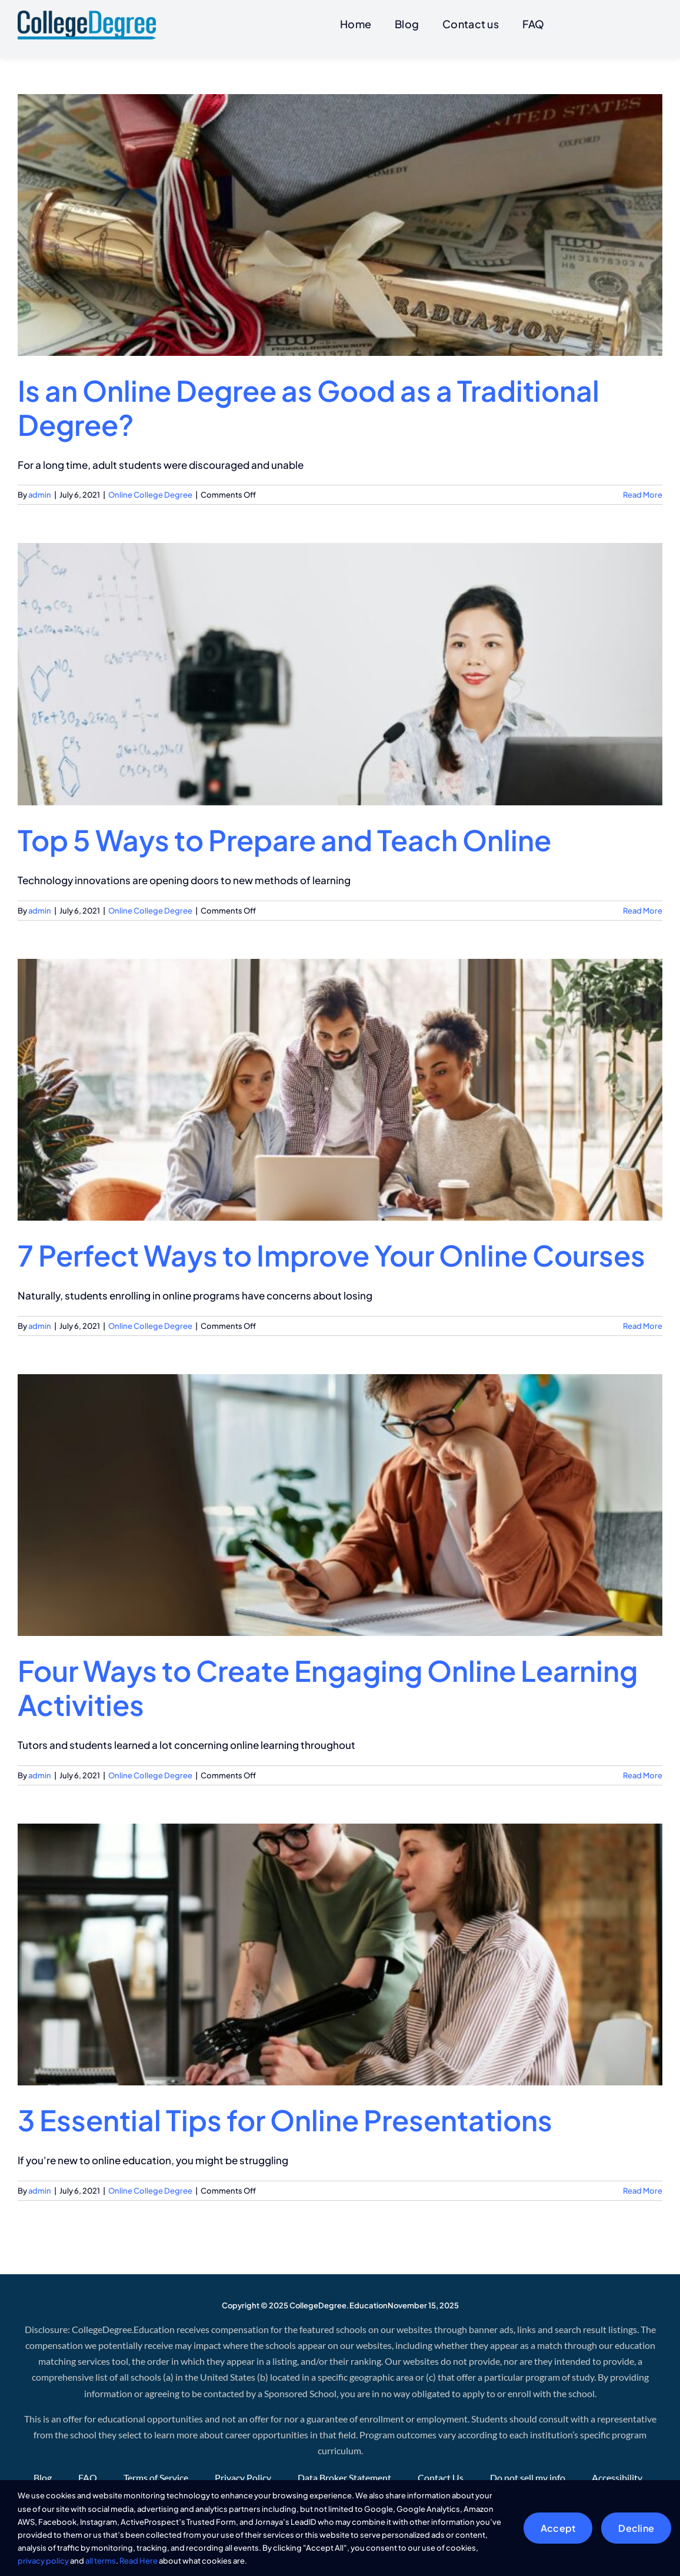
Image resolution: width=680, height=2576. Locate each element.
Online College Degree (150, 492)
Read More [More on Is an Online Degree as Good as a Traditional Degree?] (642, 492)
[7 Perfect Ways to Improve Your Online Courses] (340, 1087)
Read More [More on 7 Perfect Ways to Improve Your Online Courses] (642, 1323)
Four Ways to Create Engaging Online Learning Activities (328, 1685)
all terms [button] (100, 2560)
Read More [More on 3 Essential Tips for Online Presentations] (642, 2187)
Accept (558, 2528)
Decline (636, 2528)
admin (39, 492)
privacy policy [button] (43, 2560)
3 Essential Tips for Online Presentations (285, 2117)
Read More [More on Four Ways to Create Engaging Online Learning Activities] (642, 1772)
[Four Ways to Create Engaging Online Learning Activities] (340, 1502)
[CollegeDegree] (87, 14)
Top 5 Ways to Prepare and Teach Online (284, 837)
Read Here (138, 2560)
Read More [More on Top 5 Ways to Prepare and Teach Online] (642, 907)
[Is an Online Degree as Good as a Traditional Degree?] (340, 222)
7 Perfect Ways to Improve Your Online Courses (331, 1253)
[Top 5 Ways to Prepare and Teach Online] (340, 672)
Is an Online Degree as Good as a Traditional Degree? (308, 405)
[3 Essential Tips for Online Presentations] (340, 1952)
